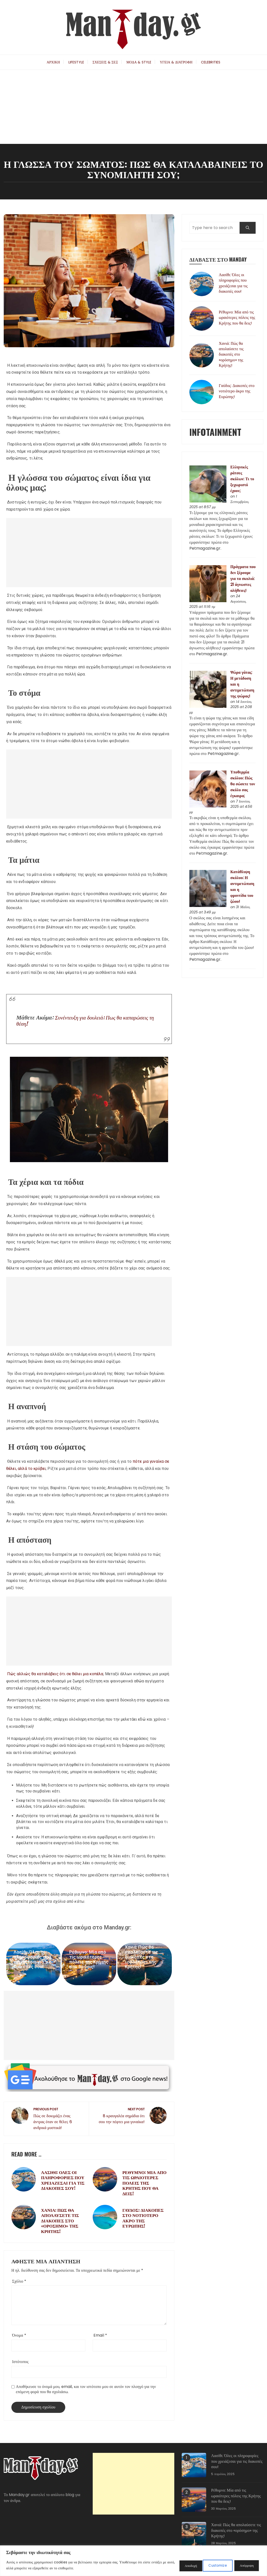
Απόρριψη (217, 2565)
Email (100, 2340)
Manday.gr (19, 2500)
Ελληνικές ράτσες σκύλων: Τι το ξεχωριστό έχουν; (242, 479)
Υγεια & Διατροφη (176, 62)
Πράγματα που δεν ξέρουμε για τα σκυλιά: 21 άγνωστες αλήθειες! (243, 578)
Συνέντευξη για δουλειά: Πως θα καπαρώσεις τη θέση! (86, 1020)
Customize (183, 2565)
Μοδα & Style (138, 62)
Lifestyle (76, 62)
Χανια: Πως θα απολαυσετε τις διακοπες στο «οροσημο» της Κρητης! (61, 2225)
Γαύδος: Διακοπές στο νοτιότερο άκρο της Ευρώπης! (236, 391)
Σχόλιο (19, 2286)
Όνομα (19, 2340)
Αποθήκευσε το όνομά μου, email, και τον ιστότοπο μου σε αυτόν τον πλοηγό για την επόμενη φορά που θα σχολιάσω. (86, 2394)
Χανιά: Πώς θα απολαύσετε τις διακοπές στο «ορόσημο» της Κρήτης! (141, 1956)
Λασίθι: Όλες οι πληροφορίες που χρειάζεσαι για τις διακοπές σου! (32, 1959)
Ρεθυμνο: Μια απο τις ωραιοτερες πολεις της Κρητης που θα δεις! (141, 2185)
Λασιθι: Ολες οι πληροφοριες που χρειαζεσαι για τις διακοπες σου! (62, 2182)
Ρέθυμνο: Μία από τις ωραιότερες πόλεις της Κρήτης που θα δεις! (88, 1959)
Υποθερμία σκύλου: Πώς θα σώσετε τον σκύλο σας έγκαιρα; (242, 784)
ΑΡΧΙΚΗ (53, 62)
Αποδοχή (247, 2565)
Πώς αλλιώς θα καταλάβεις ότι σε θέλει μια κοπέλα (55, 1674)
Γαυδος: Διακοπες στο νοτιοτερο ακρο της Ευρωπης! (143, 2223)
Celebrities (211, 62)
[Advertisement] (133, 106)
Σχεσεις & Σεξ (105, 62)
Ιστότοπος (20, 2367)
